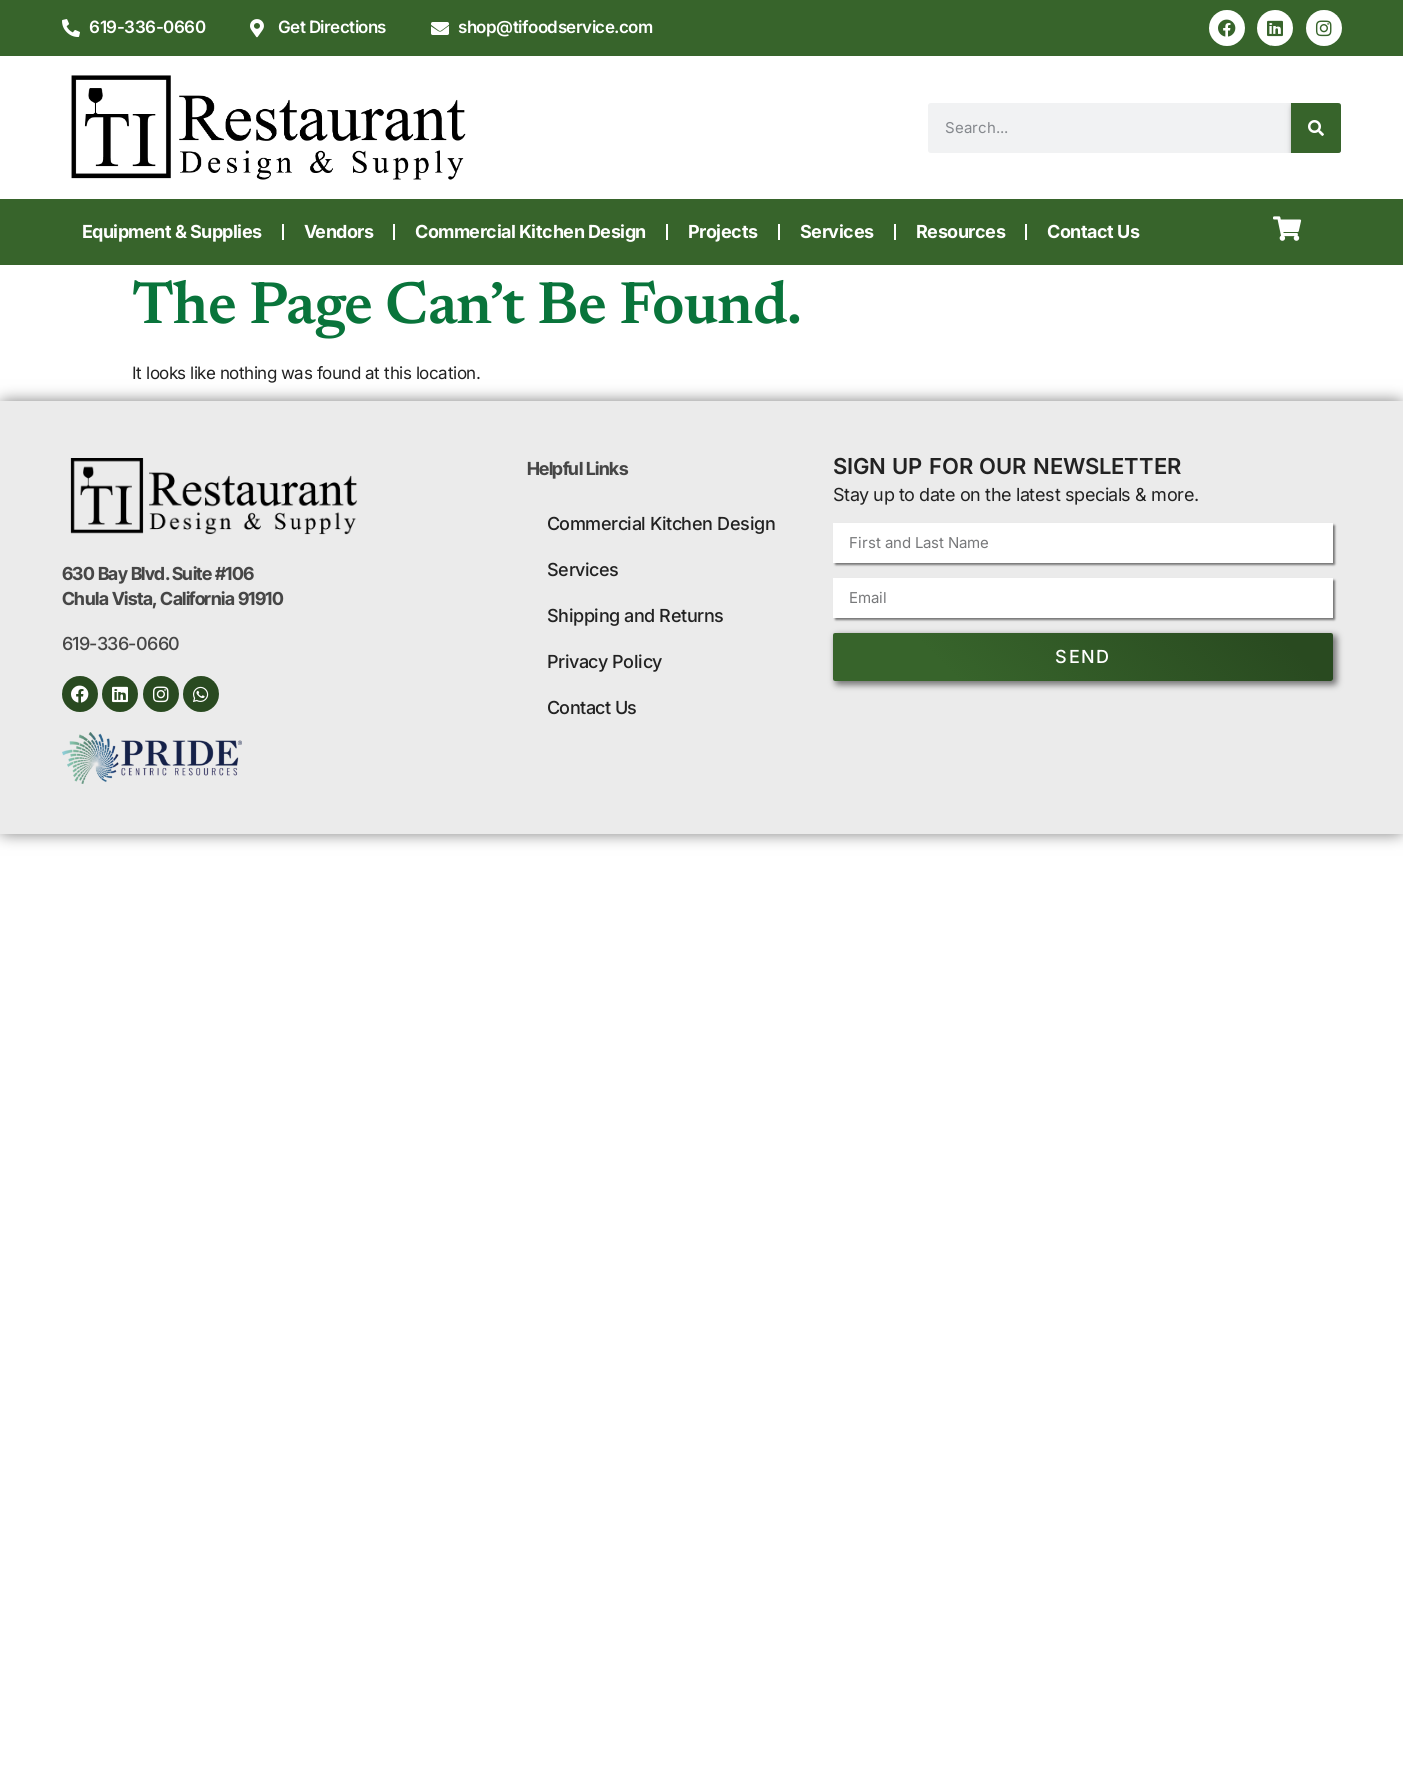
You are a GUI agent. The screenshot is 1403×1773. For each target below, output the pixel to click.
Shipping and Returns (635, 615)
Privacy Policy (604, 661)
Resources (961, 231)
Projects (723, 231)
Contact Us (1093, 231)
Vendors (339, 231)
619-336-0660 (121, 643)
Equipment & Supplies (172, 231)
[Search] (1316, 128)
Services (837, 231)
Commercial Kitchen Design (530, 231)
